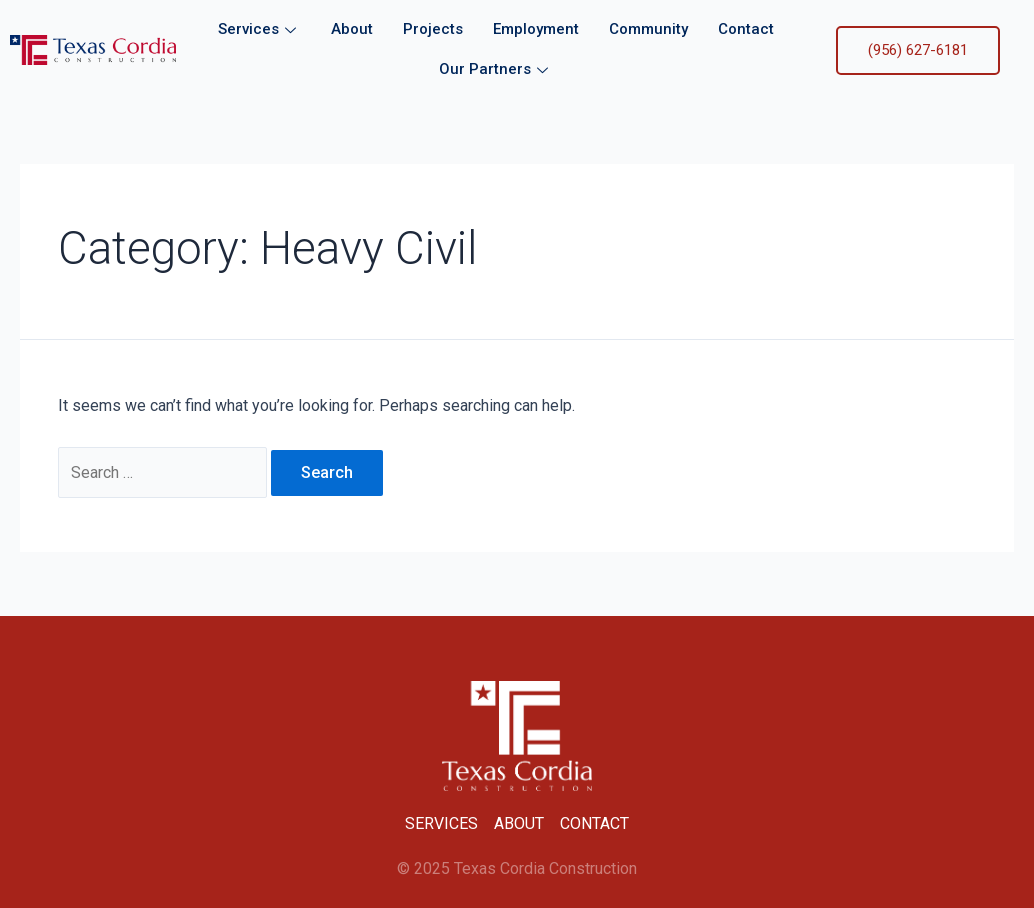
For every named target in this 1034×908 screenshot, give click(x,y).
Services (259, 29)
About (352, 29)
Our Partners (496, 69)
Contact (746, 29)
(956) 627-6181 (918, 50)
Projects (433, 29)
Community (648, 29)
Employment (536, 29)
